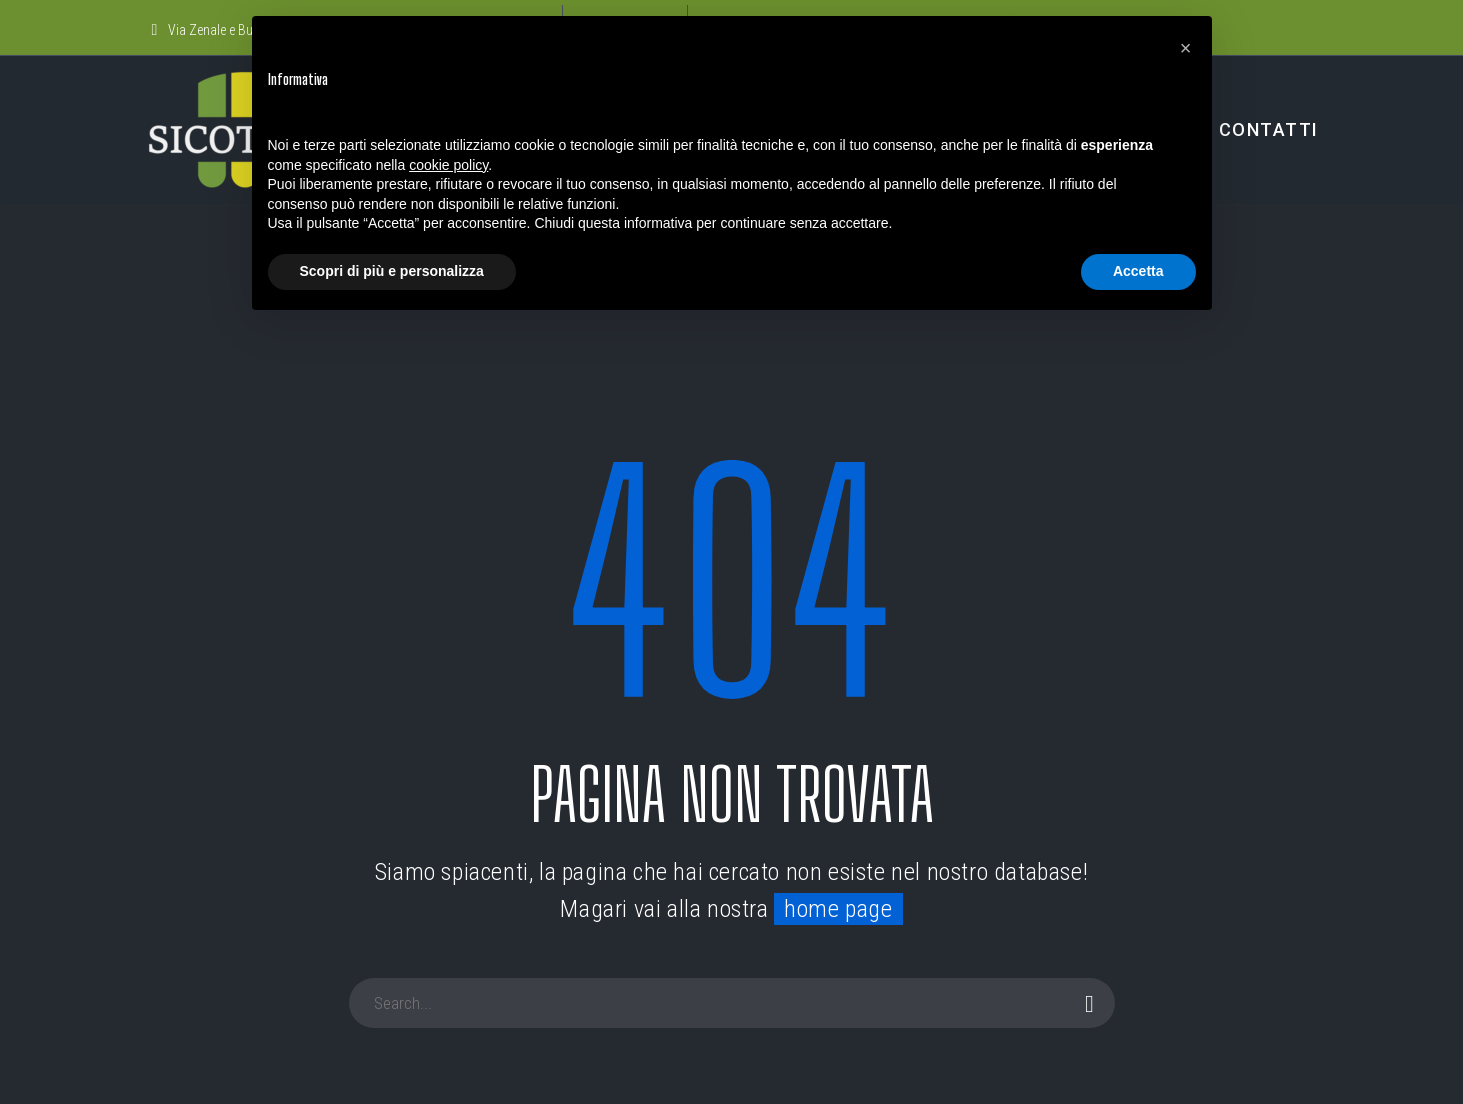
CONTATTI (1269, 129)
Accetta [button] (1138, 271)
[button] (1186, 48)
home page (838, 909)
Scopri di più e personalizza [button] (392, 271)
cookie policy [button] (448, 165)
